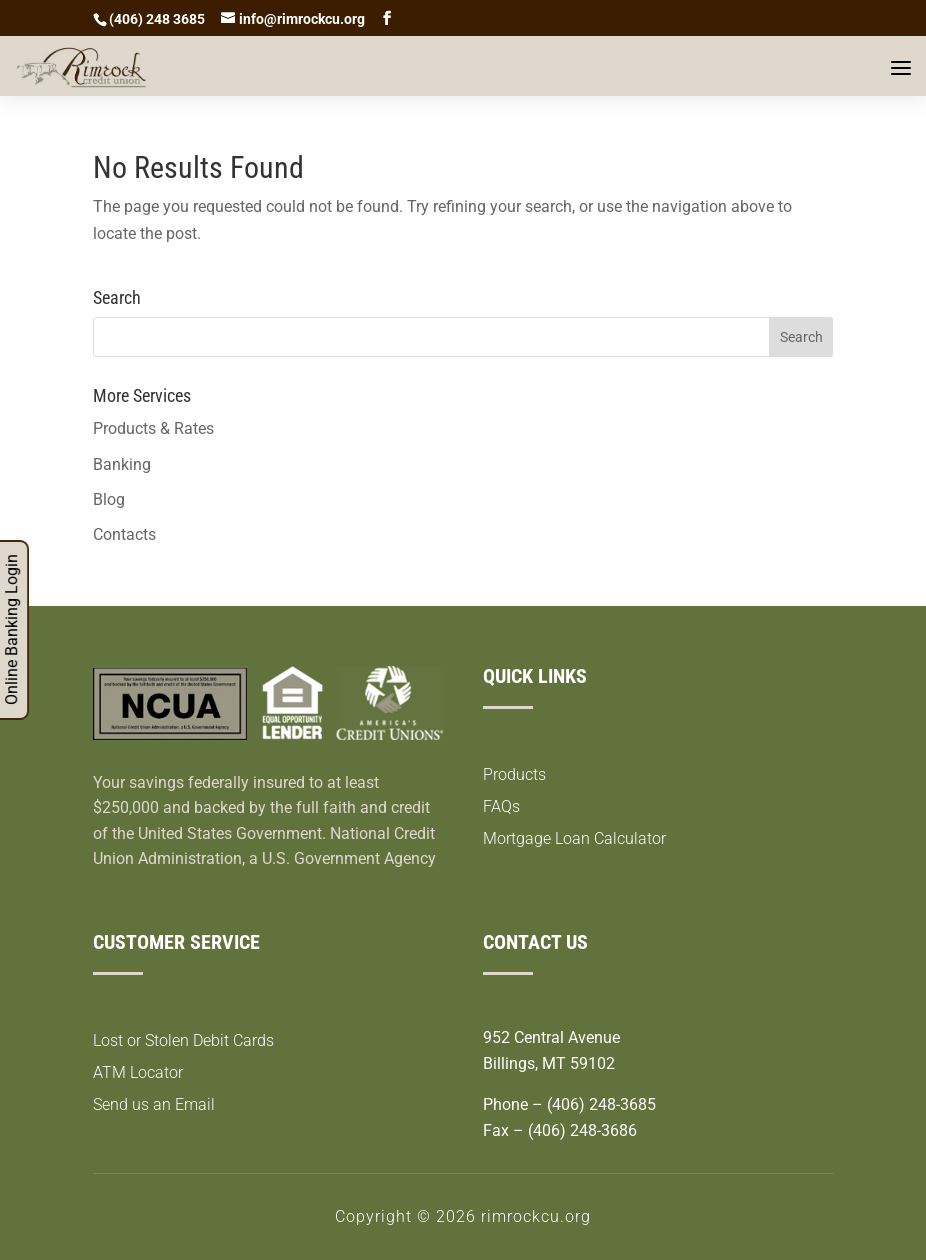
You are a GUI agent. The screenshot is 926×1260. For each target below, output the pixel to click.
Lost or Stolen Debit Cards (183, 1040)
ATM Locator (138, 1072)
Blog (109, 499)
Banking (122, 464)
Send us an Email (154, 1104)
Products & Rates (153, 428)
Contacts (124, 534)
